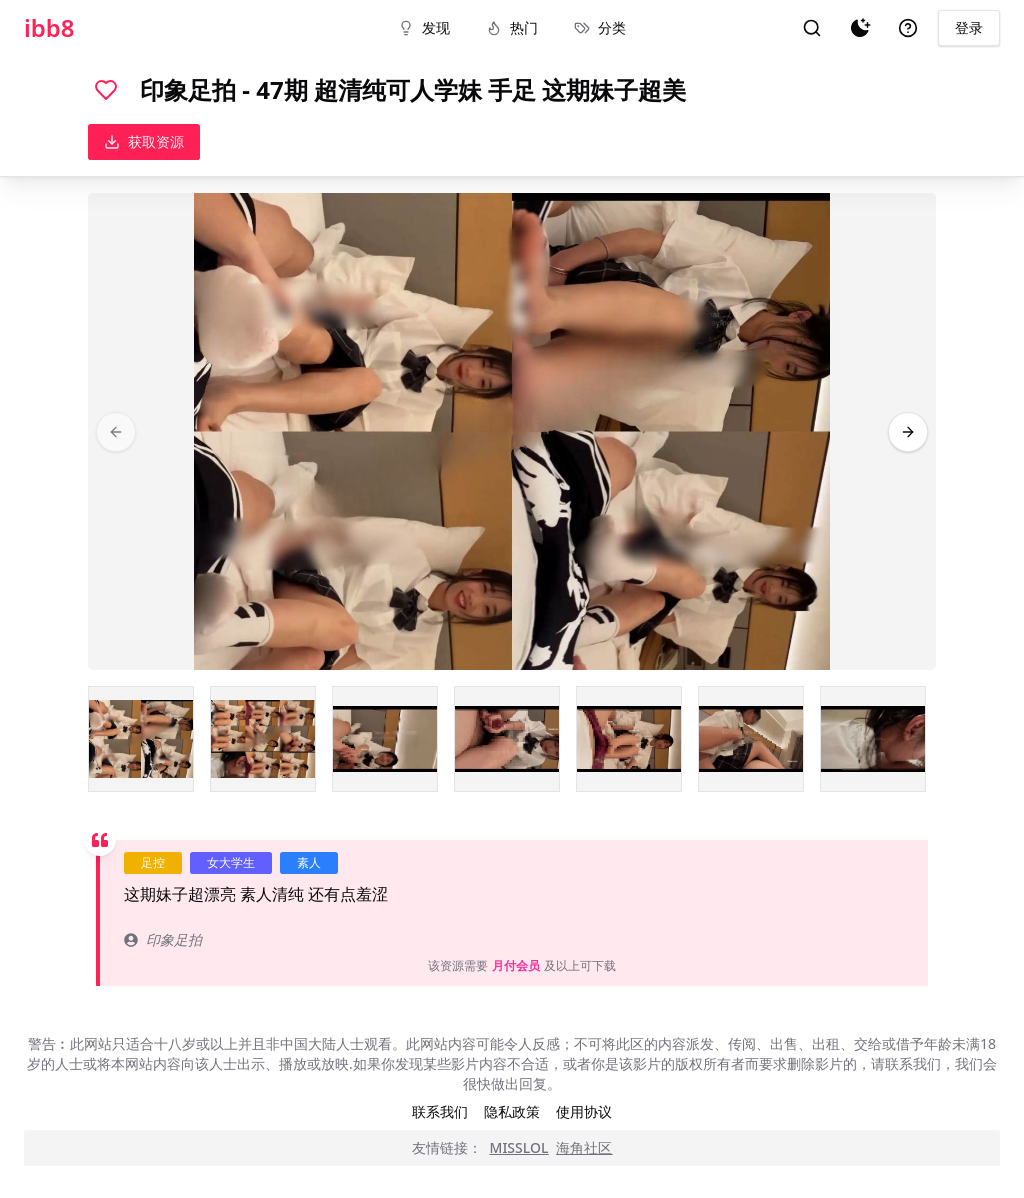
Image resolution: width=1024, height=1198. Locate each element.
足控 (153, 862)
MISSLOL (519, 1147)
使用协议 (584, 1111)
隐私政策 (512, 1111)
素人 (309, 862)
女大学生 (231, 862)
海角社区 (584, 1147)
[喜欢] (106, 90)
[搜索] (812, 28)
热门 (512, 27)
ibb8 (49, 28)
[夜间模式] (860, 28)
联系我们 (440, 1111)
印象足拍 (163, 939)
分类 (600, 27)
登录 (969, 27)
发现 (424, 27)
